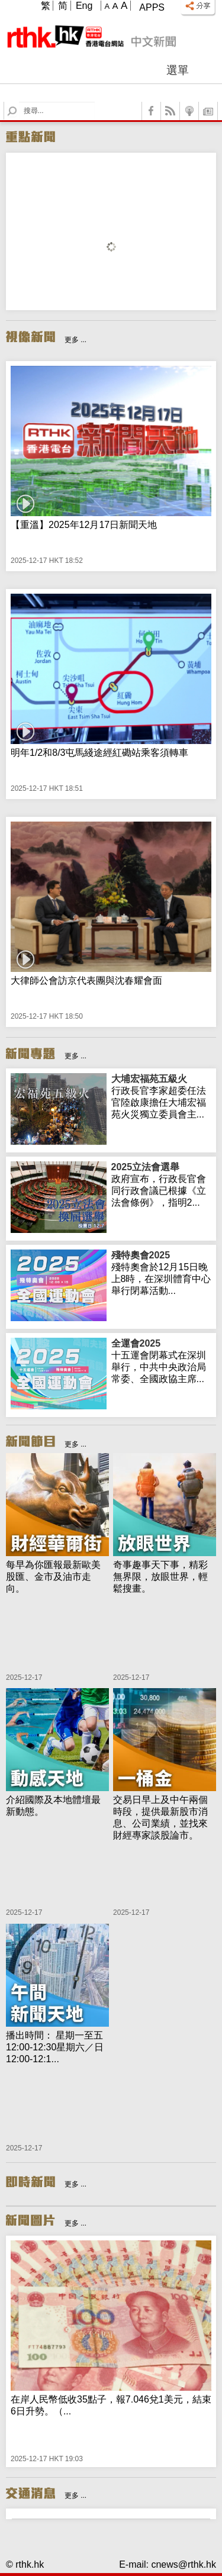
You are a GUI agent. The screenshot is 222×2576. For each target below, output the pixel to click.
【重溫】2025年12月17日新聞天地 (84, 525)
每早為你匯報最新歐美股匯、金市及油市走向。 (53, 1576)
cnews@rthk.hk (183, 2564)
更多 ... (75, 340)
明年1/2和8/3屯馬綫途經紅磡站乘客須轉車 (99, 753)
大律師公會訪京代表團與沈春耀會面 (86, 980)
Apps (152, 7)
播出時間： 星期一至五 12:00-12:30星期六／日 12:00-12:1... (55, 2047)
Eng (84, 6)
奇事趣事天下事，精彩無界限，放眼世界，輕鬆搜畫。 (160, 1576)
